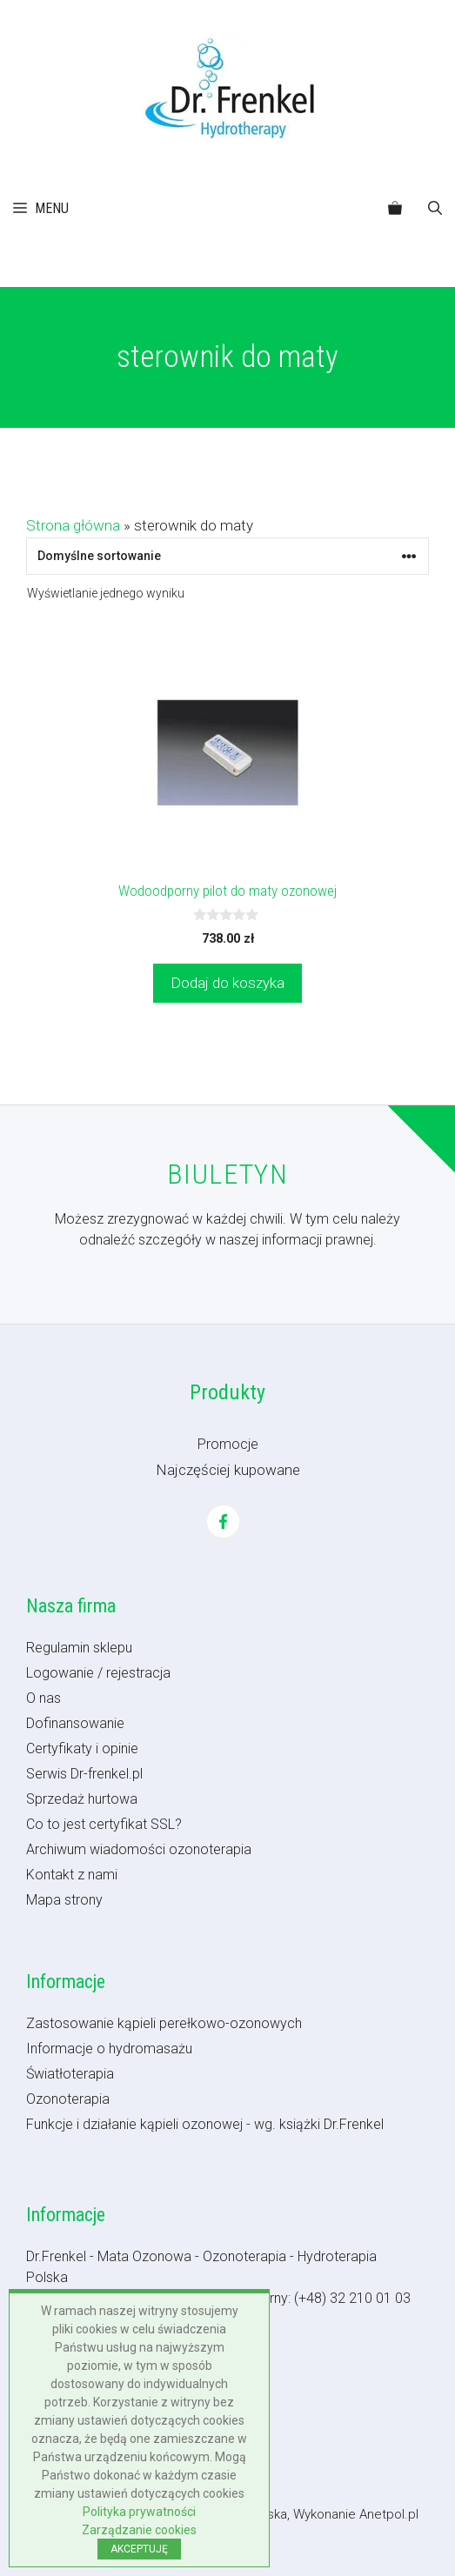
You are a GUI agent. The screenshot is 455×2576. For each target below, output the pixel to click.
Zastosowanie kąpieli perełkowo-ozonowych (164, 2023)
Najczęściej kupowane (228, 1469)
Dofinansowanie (75, 1723)
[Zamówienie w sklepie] (227, 556)
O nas (43, 1698)
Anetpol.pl (388, 2514)
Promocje (227, 1444)
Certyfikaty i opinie (82, 1748)
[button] (435, 209)
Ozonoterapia (68, 2099)
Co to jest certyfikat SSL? (104, 1824)
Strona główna (73, 525)
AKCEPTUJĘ (139, 2549)
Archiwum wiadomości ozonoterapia (138, 1849)
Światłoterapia (70, 2073)
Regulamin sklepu (79, 1647)
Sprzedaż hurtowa (81, 1799)
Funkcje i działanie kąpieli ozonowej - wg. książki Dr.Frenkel (205, 2124)
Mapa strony (64, 1900)
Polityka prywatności (139, 2512)
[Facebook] (223, 1521)
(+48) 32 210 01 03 (352, 2298)
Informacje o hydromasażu (109, 2048)
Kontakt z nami (71, 1874)
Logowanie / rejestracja (98, 1673)
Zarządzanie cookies (139, 2530)
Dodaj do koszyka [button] (227, 982)
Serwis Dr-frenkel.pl (84, 1773)
